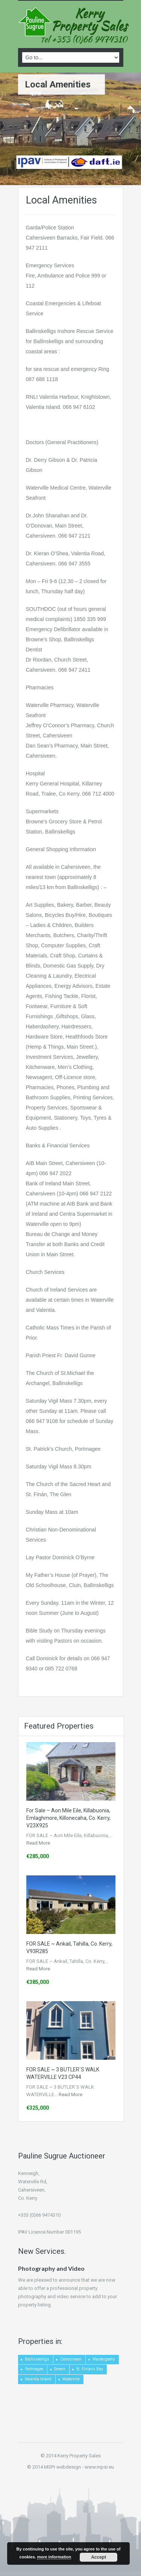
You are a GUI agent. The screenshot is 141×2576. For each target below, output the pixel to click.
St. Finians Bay (89, 2369)
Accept (98, 2557)
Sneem (59, 2369)
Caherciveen (71, 2359)
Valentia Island (38, 2379)
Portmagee (34, 2369)
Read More (38, 1843)
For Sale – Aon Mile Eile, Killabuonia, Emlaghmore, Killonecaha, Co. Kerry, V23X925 (68, 1817)
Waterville (71, 2379)
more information (54, 2557)
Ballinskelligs (37, 2359)
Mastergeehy (103, 2359)
